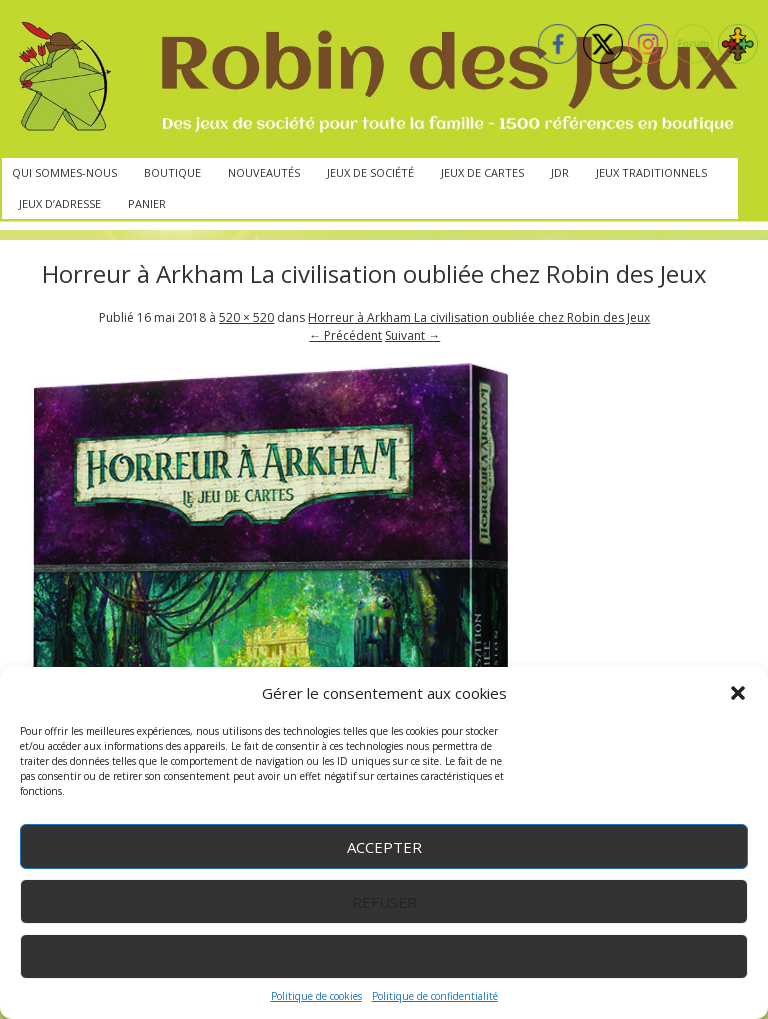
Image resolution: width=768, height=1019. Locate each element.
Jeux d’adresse (60, 203)
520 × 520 (246, 317)
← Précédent (345, 335)
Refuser (384, 902)
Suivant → (412, 335)
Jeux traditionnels (651, 172)
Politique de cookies (316, 996)
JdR (560, 172)
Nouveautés (264, 172)
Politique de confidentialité (435, 996)
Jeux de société (370, 172)
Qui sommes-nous (64, 172)
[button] (738, 693)
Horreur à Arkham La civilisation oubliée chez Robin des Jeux (479, 317)
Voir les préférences (384, 957)
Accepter (384, 847)
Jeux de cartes (482, 172)
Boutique (172, 172)
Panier (147, 203)
